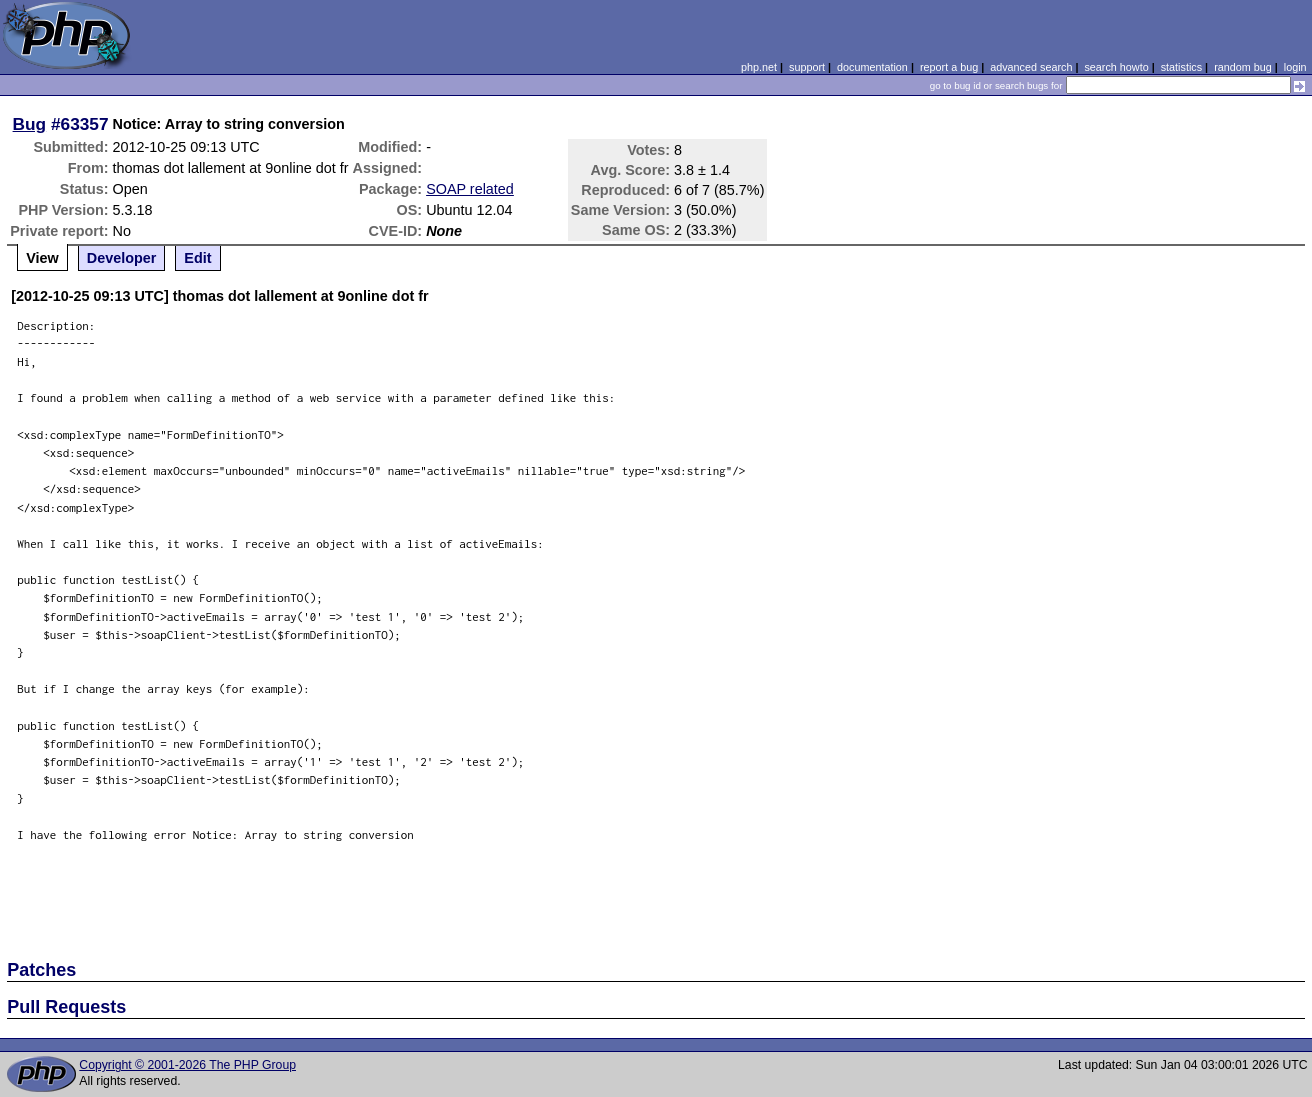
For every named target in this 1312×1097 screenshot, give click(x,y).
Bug (30, 124)
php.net (759, 67)
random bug (1243, 67)
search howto (1116, 67)
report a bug (949, 67)
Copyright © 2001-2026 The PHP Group (187, 1065)
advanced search (1031, 67)
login (1295, 67)
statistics (1181, 67)
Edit (197, 258)
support (807, 67)
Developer (122, 258)
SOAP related (470, 189)
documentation (872, 67)
